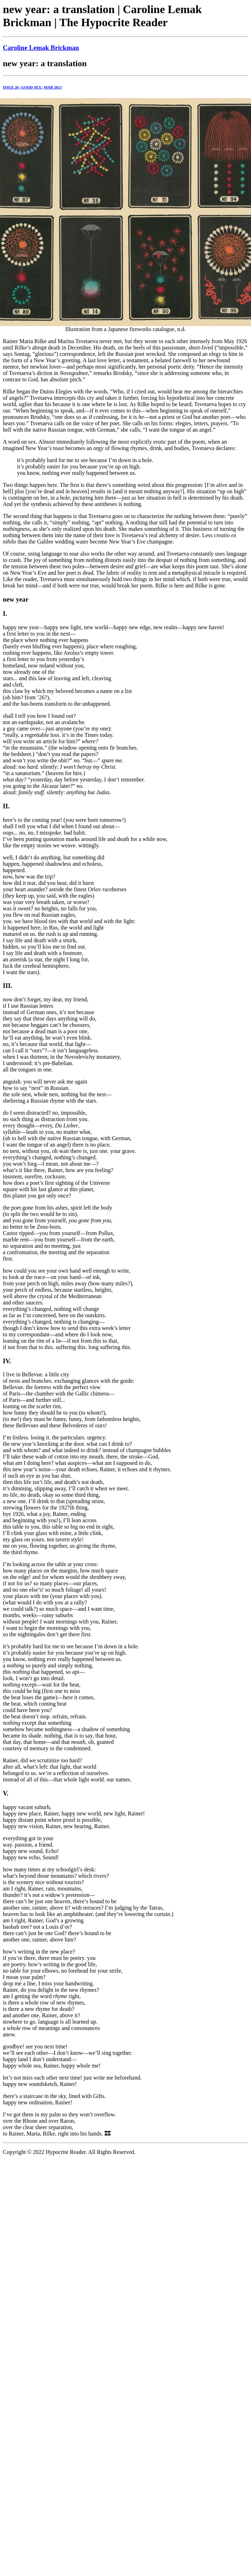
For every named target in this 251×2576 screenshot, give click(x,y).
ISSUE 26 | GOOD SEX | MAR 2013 (32, 87)
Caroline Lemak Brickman (41, 47)
